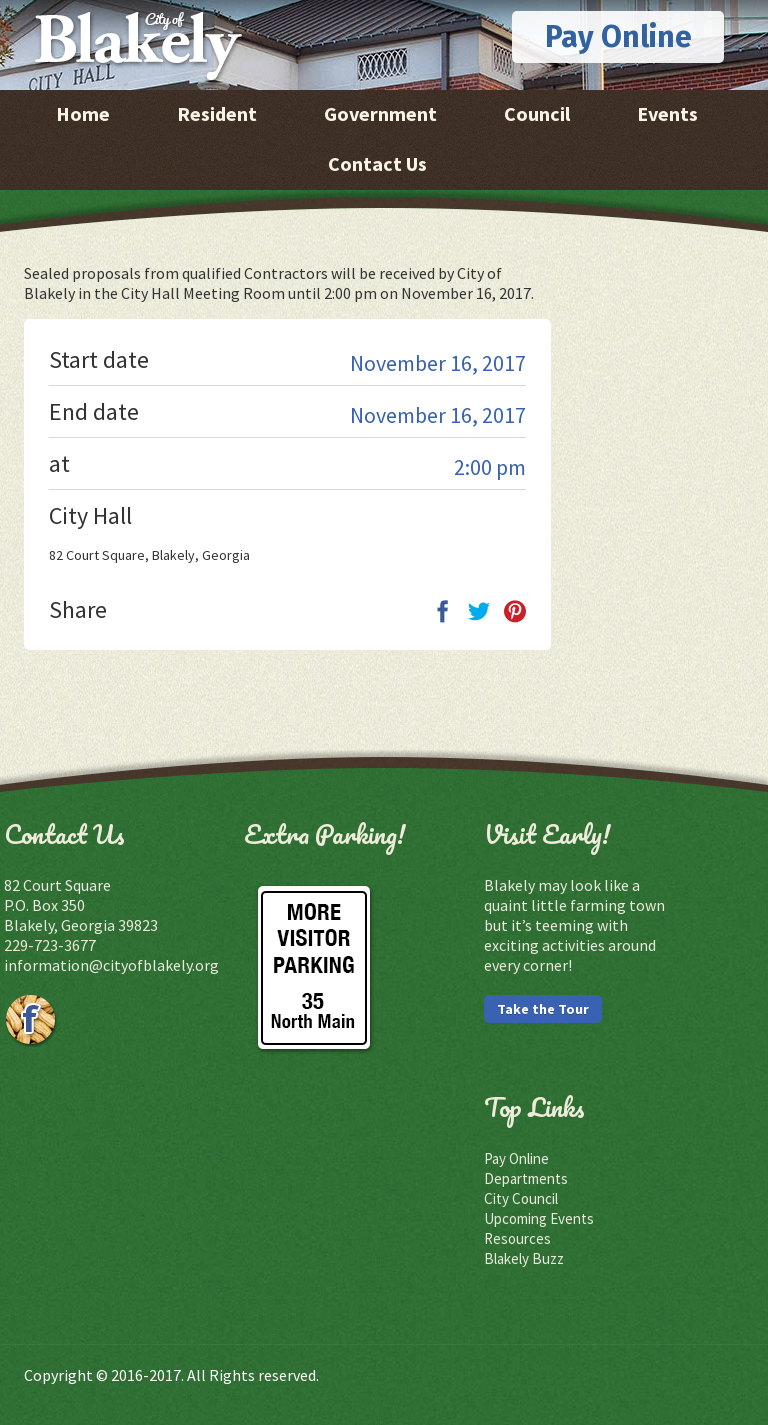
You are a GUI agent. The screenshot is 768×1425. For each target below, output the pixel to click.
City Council (521, 1198)
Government (380, 113)
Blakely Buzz (524, 1258)
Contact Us (377, 163)
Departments (526, 1178)
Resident (217, 113)
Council (537, 113)
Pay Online (618, 37)
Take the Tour (543, 1009)
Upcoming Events (539, 1218)
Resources (517, 1238)
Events (667, 113)
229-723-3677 (50, 945)
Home (83, 113)
